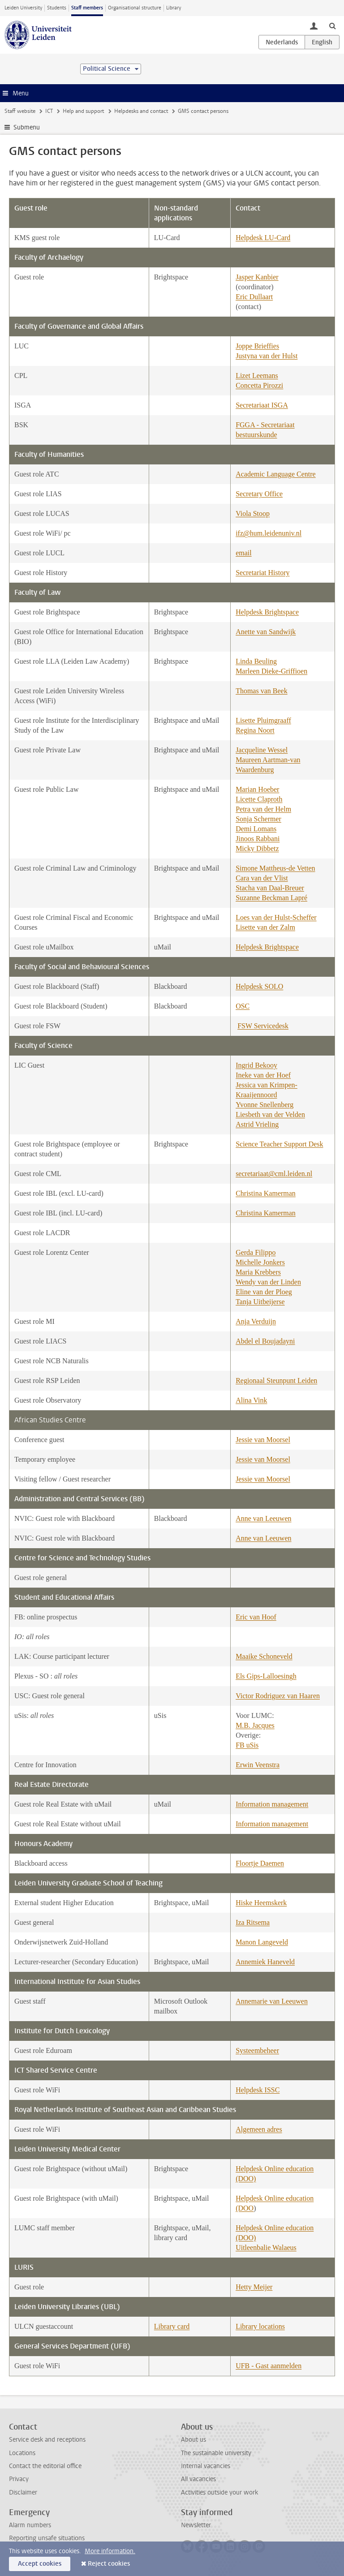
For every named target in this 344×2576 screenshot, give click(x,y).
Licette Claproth (259, 799)
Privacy (19, 2479)
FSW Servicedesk (262, 1026)
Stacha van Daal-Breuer (270, 888)
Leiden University (23, 7)
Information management (272, 1804)
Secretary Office (259, 494)
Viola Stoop (253, 513)
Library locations (260, 2326)
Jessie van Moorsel (263, 1439)
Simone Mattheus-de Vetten (275, 868)
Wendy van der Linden (268, 1282)
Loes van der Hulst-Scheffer (276, 917)
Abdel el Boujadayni (265, 1341)
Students (56, 7)
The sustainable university (216, 2453)
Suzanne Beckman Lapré (271, 898)
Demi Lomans (256, 829)
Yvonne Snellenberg (264, 1104)
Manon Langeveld (262, 1942)
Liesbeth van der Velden (270, 1114)
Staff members (87, 7)
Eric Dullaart (254, 297)
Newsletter (196, 2525)
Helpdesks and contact (141, 111)
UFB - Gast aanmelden (268, 2366)
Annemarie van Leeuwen (272, 2001)
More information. (110, 2551)
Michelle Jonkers (260, 1262)
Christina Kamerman (266, 1193)
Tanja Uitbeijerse (260, 1301)
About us (193, 2439)
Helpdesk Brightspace (267, 612)
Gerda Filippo (255, 1252)
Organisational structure (134, 7)
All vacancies (198, 2479)
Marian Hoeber (257, 789)
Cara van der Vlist (262, 878)
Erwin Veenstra (258, 1765)
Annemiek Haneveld (265, 1962)
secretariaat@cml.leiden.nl (274, 1173)
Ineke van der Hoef (263, 1075)
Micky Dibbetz (257, 848)
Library (173, 7)
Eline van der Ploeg (264, 1292)
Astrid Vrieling (257, 1124)
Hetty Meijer (254, 2287)
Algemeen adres (259, 2129)
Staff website (19, 111)
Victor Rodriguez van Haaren (278, 1696)
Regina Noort (255, 730)
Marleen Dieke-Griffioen (271, 671)
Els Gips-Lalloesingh (266, 1676)
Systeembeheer (257, 2050)
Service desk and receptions (47, 2439)
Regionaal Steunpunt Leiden (276, 1380)
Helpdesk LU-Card (263, 237)
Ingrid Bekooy (256, 1065)
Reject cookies (109, 2563)
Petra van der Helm (263, 809)
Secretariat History (262, 572)
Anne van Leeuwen (263, 1518)
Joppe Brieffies (257, 346)
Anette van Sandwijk (266, 631)
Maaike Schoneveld (264, 1656)
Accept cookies (39, 2563)
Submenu (26, 127)
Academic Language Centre (276, 474)
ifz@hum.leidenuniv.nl (268, 533)
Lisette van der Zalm (265, 927)
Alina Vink (251, 1400)
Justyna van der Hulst (266, 356)
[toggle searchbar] (332, 25)
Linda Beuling (256, 661)
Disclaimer (23, 2492)
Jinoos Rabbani (258, 838)
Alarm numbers (30, 2525)
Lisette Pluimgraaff (263, 720)
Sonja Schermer (258, 819)
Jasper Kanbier (257, 277)
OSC (242, 1006)
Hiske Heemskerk (261, 1902)
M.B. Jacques (255, 1725)
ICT (49, 111)
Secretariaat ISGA (262, 405)
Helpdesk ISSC (258, 2090)
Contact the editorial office (45, 2466)
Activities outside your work (219, 2492)
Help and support (83, 111)
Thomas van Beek (262, 691)
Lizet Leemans (257, 375)
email (244, 553)
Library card (172, 2326)
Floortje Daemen (260, 1863)
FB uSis (247, 1745)
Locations (22, 2453)
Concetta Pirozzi (259, 385)
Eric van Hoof (256, 1617)
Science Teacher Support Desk (279, 1144)
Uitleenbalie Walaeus (266, 2247)
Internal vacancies (205, 2466)
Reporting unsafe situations (47, 2538)
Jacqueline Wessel (262, 750)
